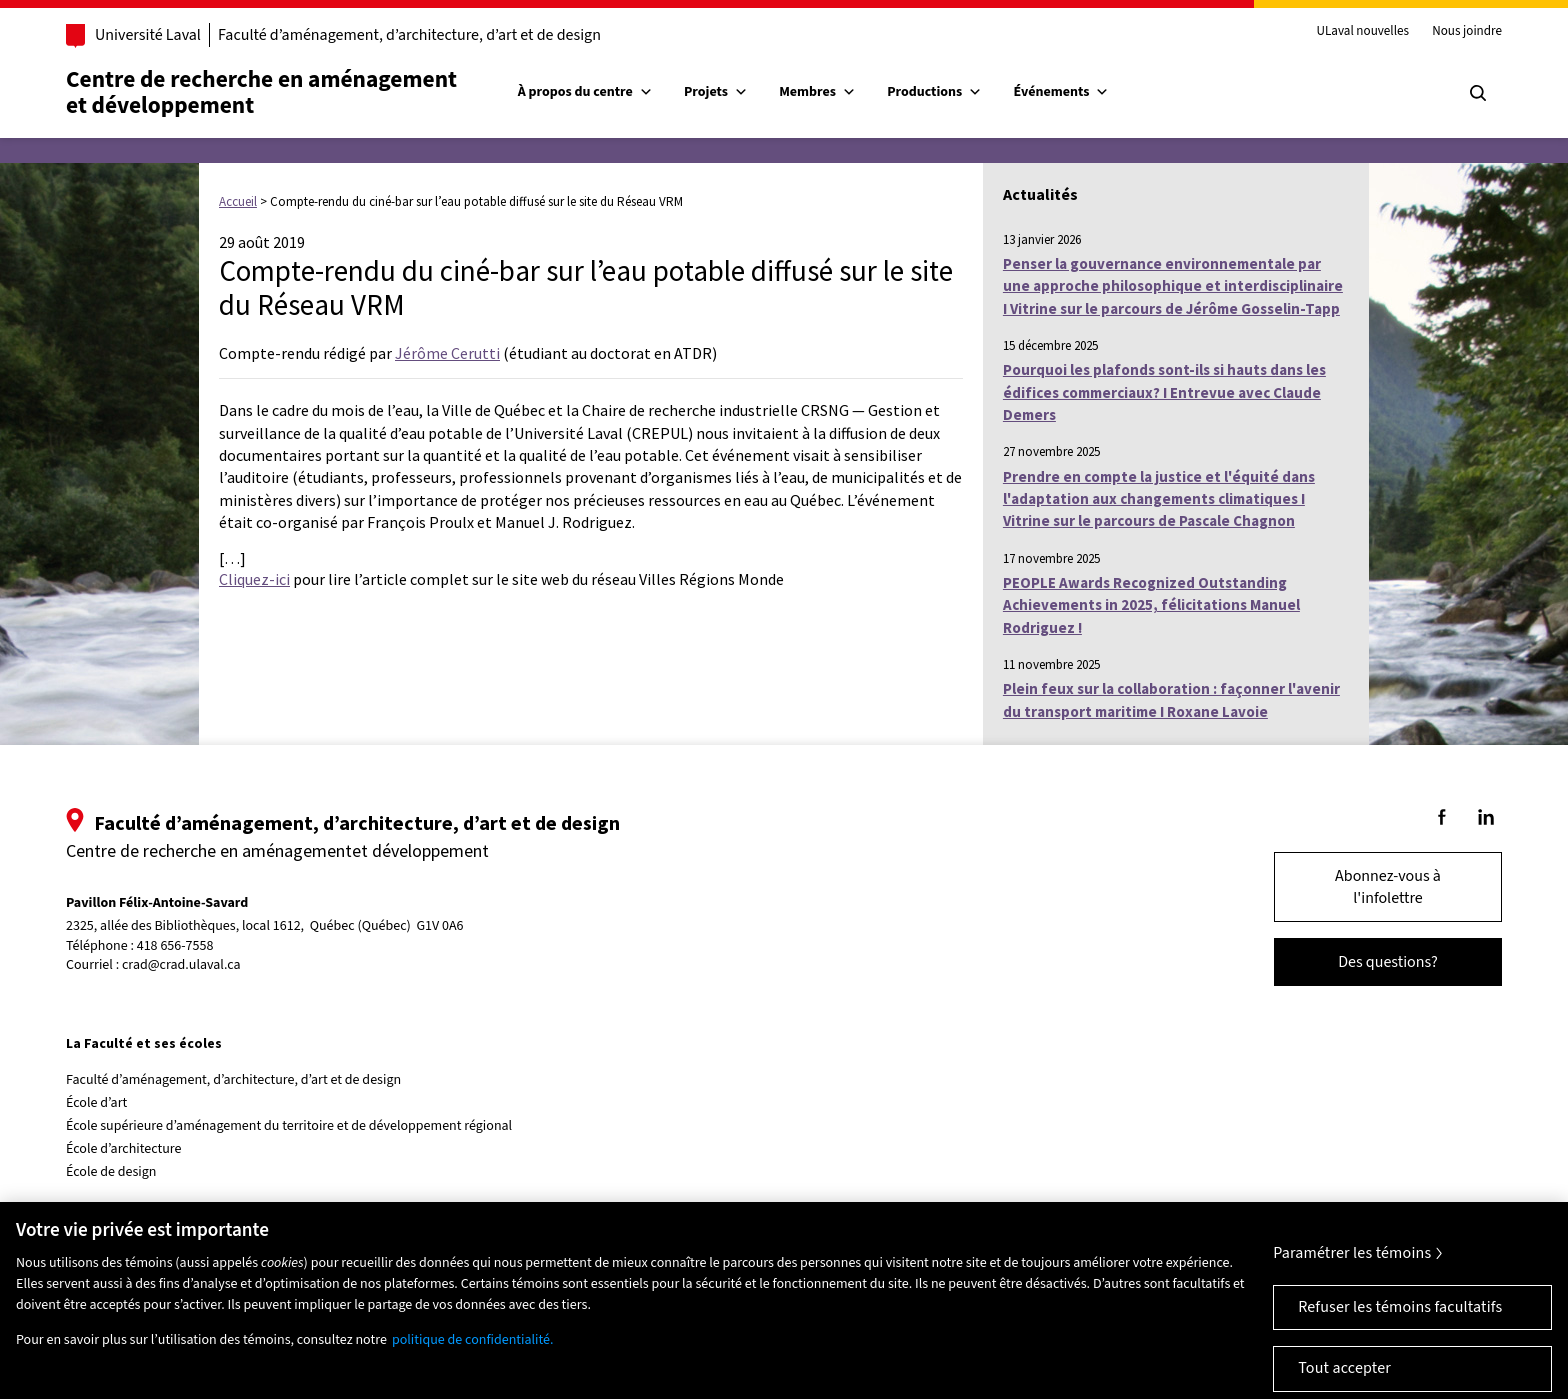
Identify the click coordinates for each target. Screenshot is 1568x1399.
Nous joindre (1467, 32)
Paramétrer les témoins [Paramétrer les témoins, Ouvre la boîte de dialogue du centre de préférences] (1352, 1272)
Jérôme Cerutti (447, 353)
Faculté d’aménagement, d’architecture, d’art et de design (409, 35)
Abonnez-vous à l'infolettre (1388, 887)
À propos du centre (585, 92)
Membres (817, 92)
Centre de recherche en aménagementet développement (261, 92)
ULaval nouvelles (1363, 32)
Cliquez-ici (254, 579)
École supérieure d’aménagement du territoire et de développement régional (289, 1126)
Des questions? (1388, 962)
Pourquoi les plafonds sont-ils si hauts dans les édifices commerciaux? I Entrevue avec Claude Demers (1164, 392)
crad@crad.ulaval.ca (181, 965)
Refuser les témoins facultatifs (1400, 1326)
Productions (934, 92)
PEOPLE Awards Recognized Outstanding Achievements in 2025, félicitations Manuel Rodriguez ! (1151, 605)
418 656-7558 (175, 946)
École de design (111, 1172)
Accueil (238, 201)
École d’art (96, 1103)
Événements (1062, 92)
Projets (716, 92)
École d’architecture (124, 1149)
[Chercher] (1478, 93)
